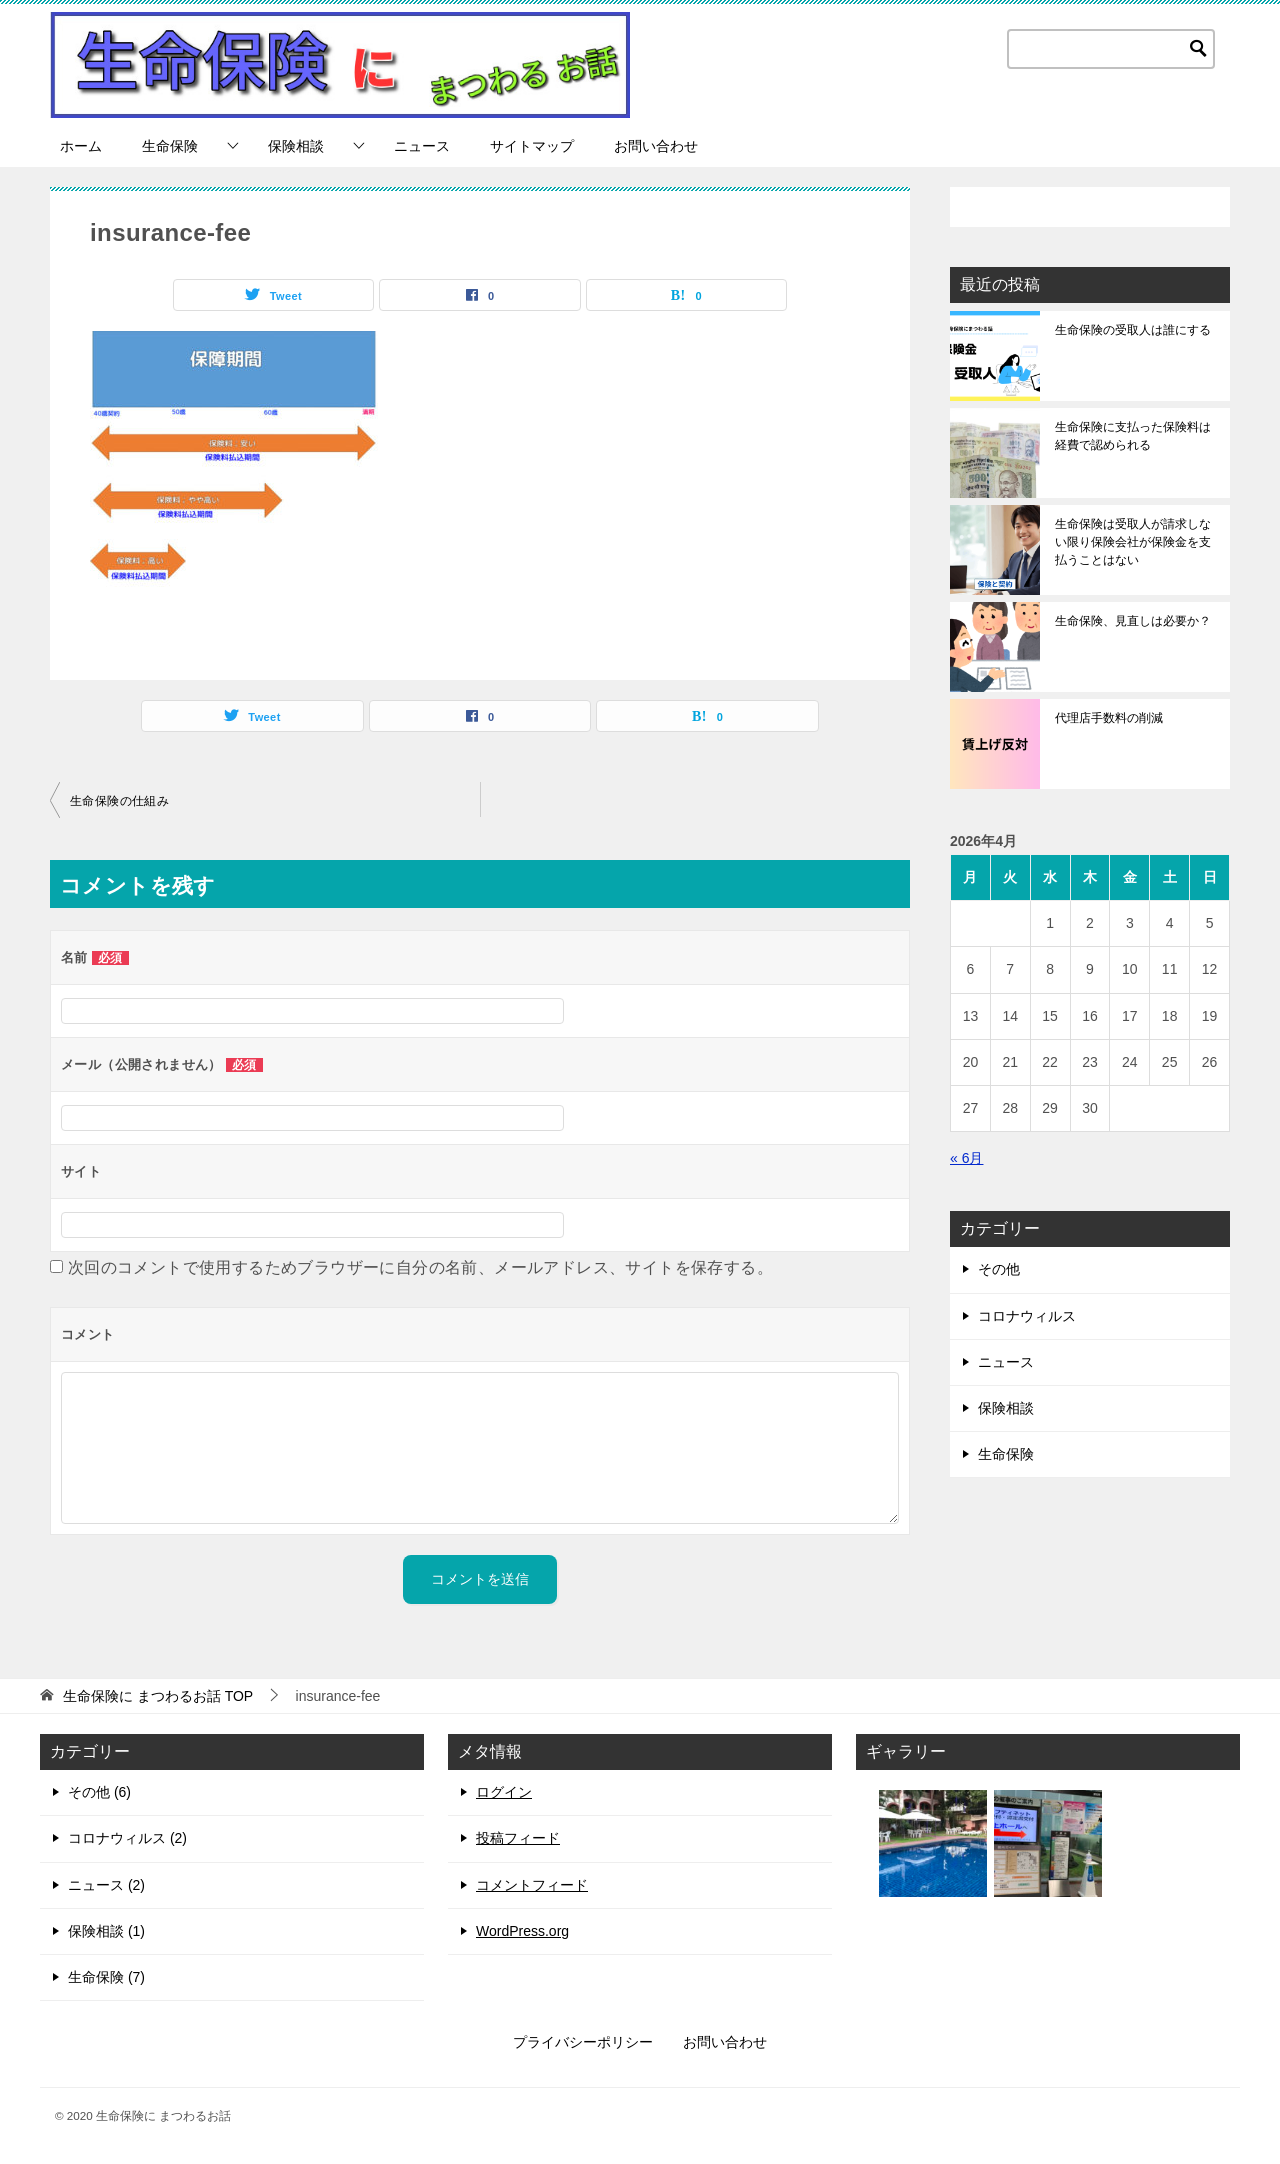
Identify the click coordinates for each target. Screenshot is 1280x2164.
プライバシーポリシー (583, 2042)
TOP (158, 1696)
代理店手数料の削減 (1109, 718)
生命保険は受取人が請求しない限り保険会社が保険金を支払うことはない (1133, 542)
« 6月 (966, 1158)
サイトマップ (532, 146)
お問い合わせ (656, 146)
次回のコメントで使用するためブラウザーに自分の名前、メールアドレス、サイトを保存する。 (420, 1267)
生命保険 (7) (106, 1977)
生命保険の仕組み (119, 801)
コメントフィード (532, 1885)
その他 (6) (99, 1792)
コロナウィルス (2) (127, 1838)
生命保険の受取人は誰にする (1133, 330)
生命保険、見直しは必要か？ (1133, 621)
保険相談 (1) (106, 1931)
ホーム (81, 146)
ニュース (422, 146)
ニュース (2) (106, 1885)
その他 (999, 1269)
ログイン (504, 1792)
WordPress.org (522, 1931)
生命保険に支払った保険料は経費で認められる (1133, 436)
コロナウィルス (1027, 1316)
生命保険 (170, 146)
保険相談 (296, 146)
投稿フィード (518, 1838)
